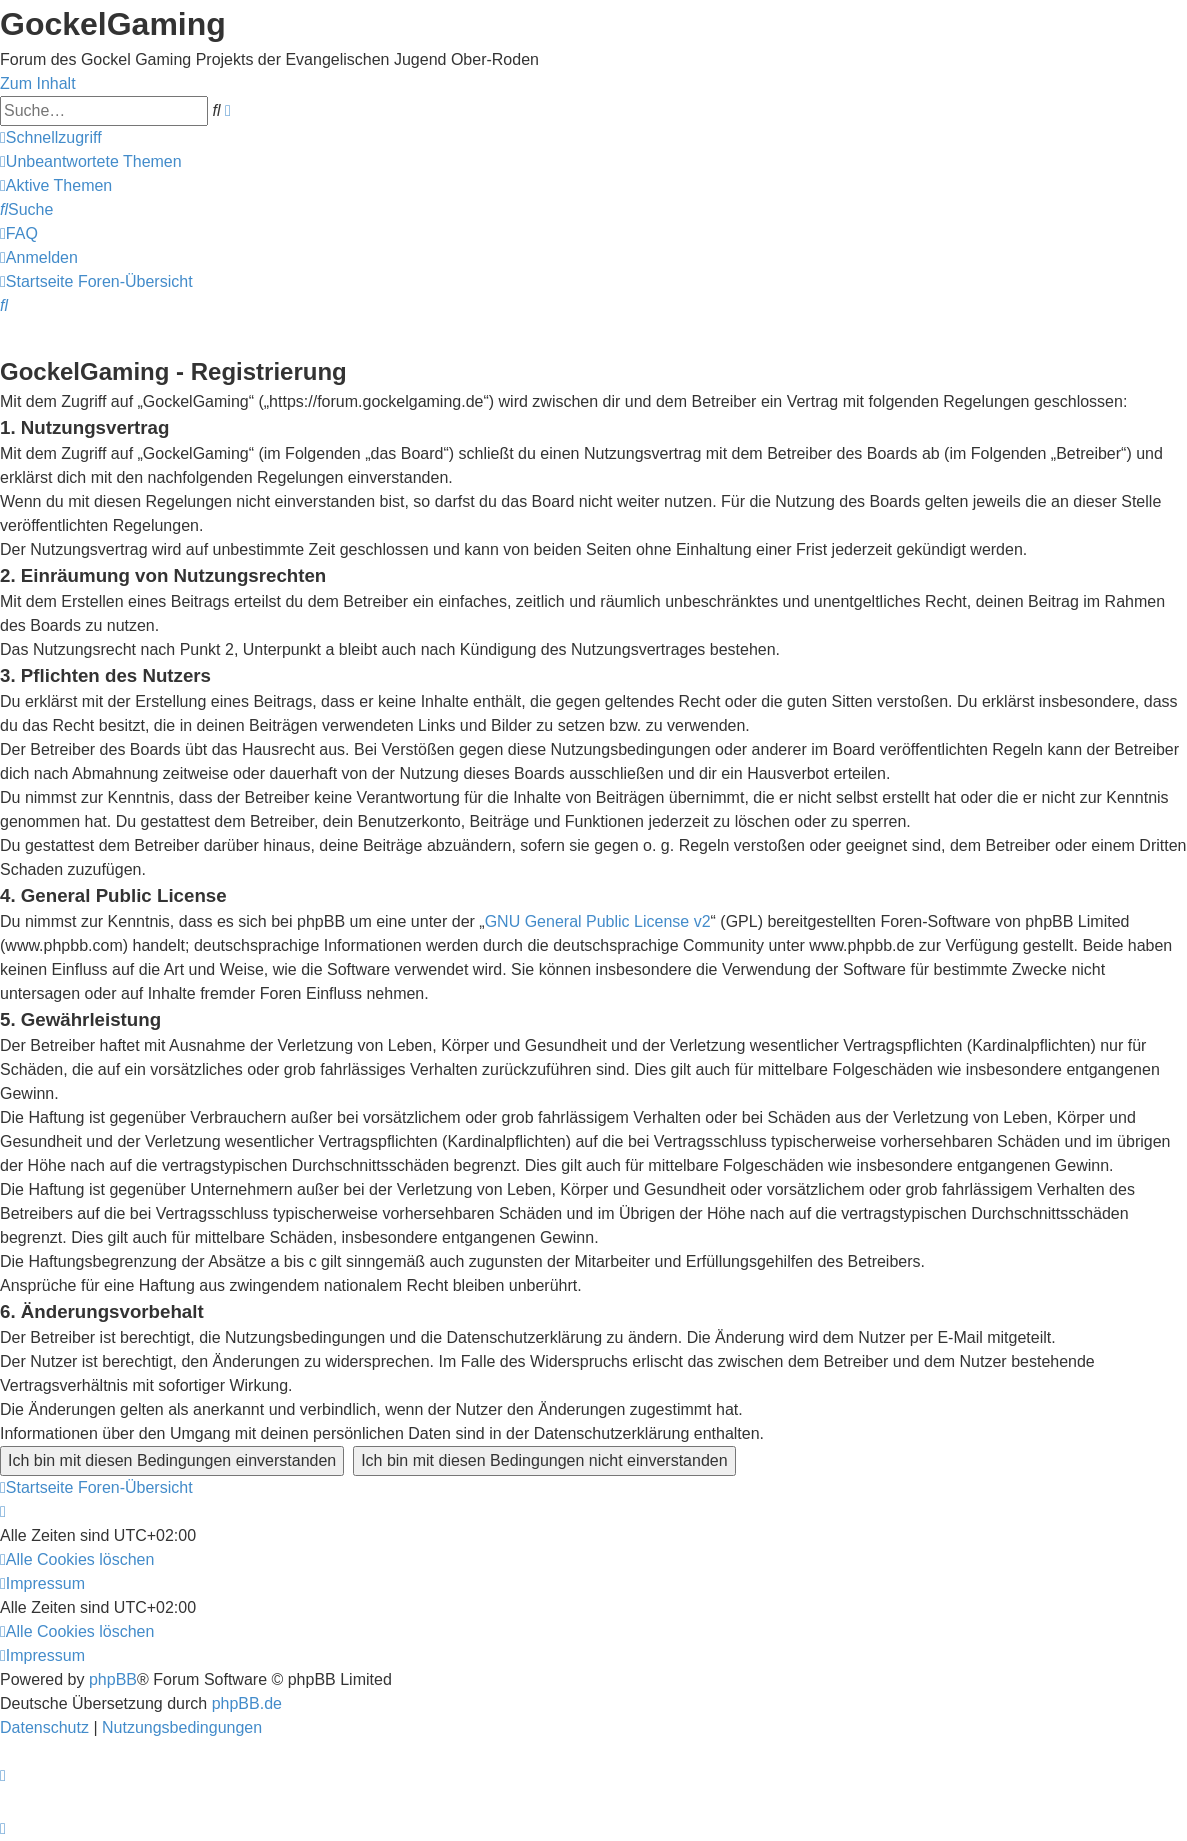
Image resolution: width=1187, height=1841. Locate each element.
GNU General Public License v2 (598, 921)
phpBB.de (247, 1703)
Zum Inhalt (38, 83)
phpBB (113, 1679)
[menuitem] (91, 161)
